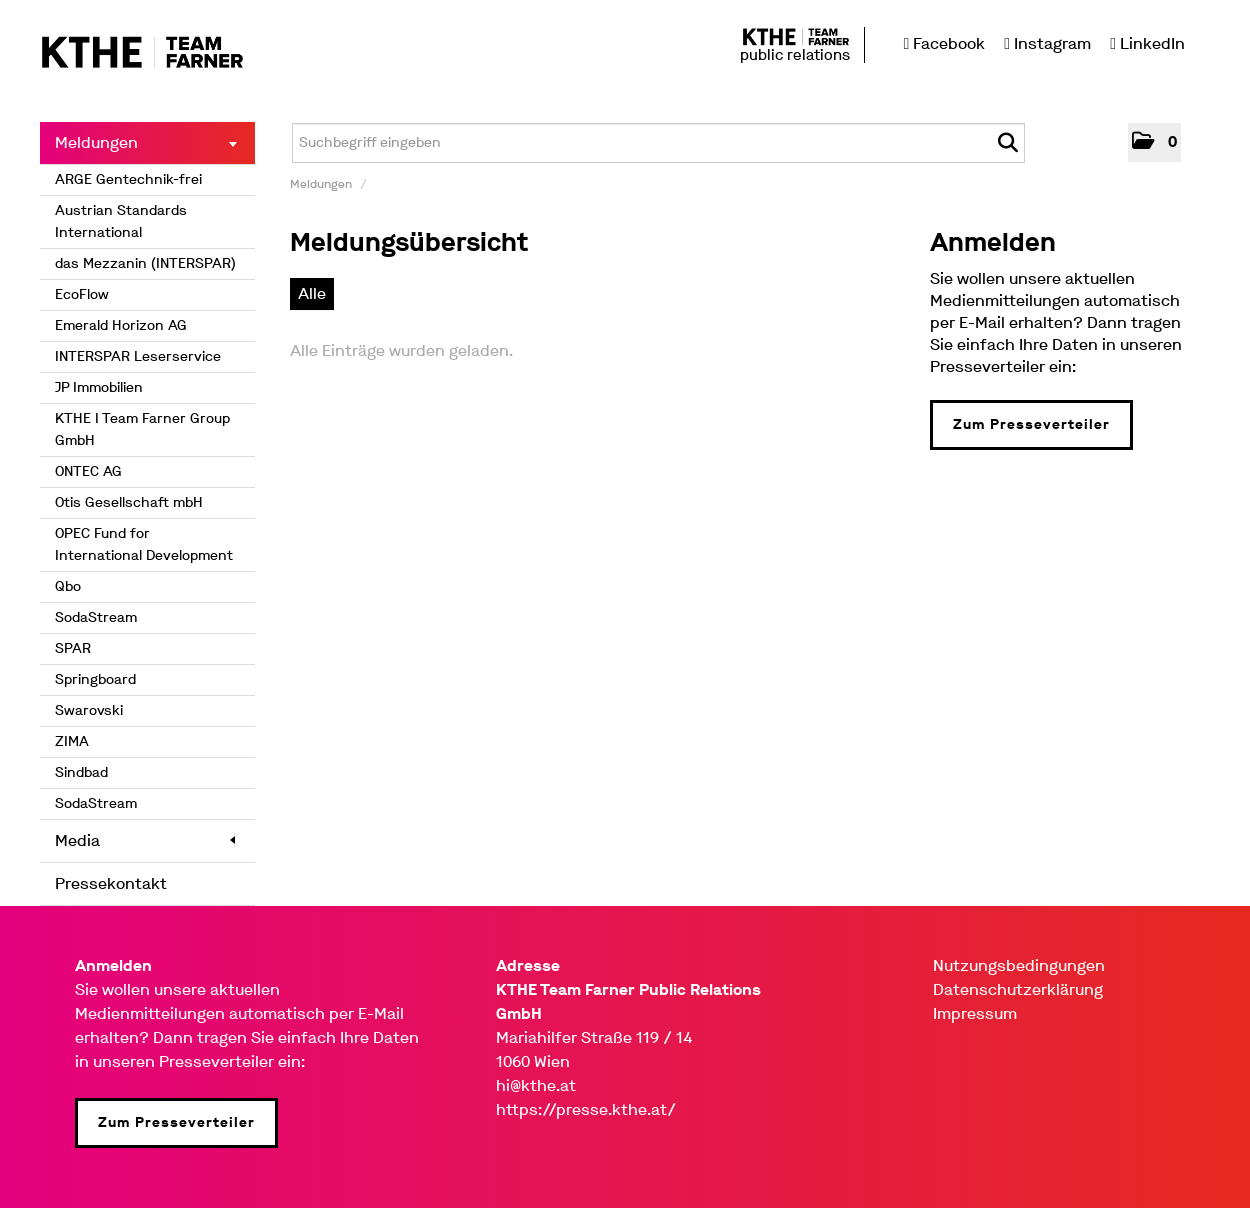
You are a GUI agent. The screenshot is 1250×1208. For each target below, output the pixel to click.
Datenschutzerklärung (1018, 989)
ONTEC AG (88, 471)
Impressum (975, 1013)
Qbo (68, 586)
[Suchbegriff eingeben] (658, 143)
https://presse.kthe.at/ (586, 1109)
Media (145, 840)
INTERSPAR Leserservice (138, 356)
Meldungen (146, 142)
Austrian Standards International (121, 221)
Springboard (95, 679)
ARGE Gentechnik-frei (128, 179)
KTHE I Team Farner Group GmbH (142, 429)
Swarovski (89, 710)
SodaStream (96, 617)
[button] (1154, 142)
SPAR (73, 648)
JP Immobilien (99, 387)
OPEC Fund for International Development (144, 544)
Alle (312, 293)
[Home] (142, 53)
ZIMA (72, 741)
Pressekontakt (111, 883)
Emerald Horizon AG (121, 325)
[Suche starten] (1007, 143)
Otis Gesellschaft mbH (129, 502)
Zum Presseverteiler (1031, 424)
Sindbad (81, 772)
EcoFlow (82, 294)
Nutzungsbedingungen (1019, 965)
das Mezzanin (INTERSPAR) (145, 263)
